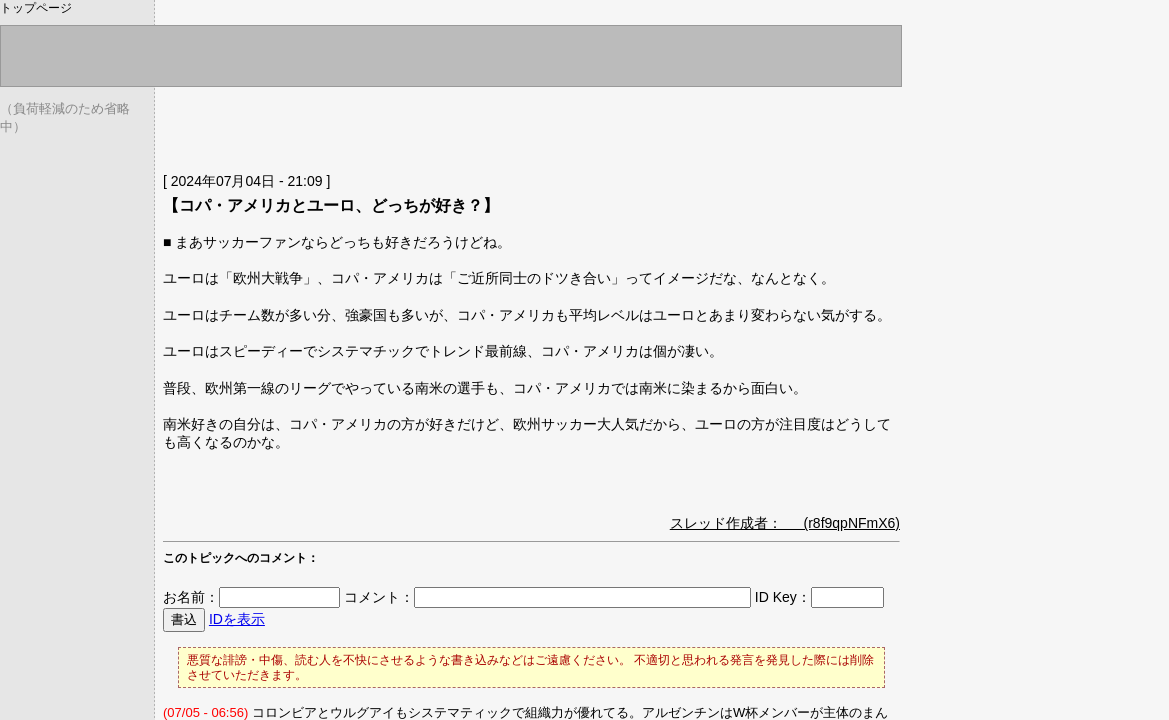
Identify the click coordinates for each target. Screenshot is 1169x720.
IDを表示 (237, 619)
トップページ (36, 8)
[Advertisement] (397, 125)
